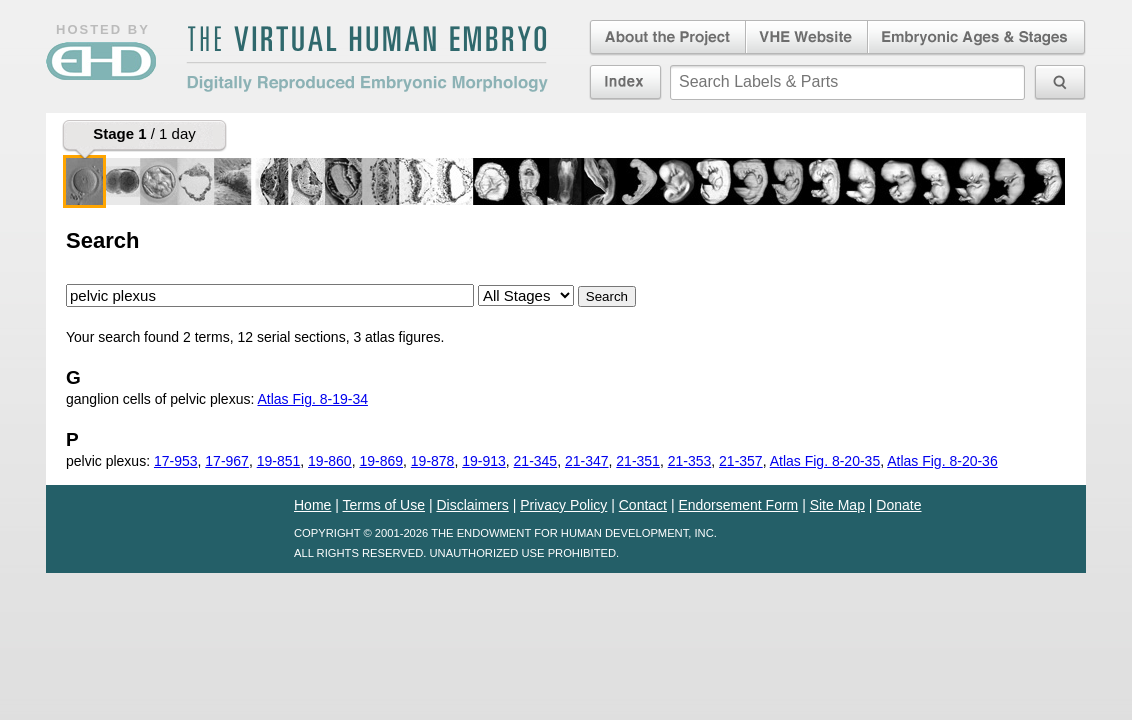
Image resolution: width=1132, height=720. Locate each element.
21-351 (638, 461)
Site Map (837, 505)
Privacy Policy (563, 505)
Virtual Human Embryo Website (806, 38)
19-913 (484, 461)
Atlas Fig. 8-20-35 (825, 461)
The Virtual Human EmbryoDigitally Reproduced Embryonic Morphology (367, 59)
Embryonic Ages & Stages (977, 38)
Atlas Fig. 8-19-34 (312, 399)
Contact (643, 505)
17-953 (176, 461)
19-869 (381, 461)
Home (312, 505)
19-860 (330, 461)
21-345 (536, 461)
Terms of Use (384, 505)
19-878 (433, 461)
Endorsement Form (738, 505)
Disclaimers (472, 505)
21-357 (741, 461)
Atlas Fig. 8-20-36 (942, 461)
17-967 (227, 461)
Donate (898, 505)
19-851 (279, 461)
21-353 (690, 461)
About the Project (666, 38)
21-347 (587, 461)
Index (625, 82)
